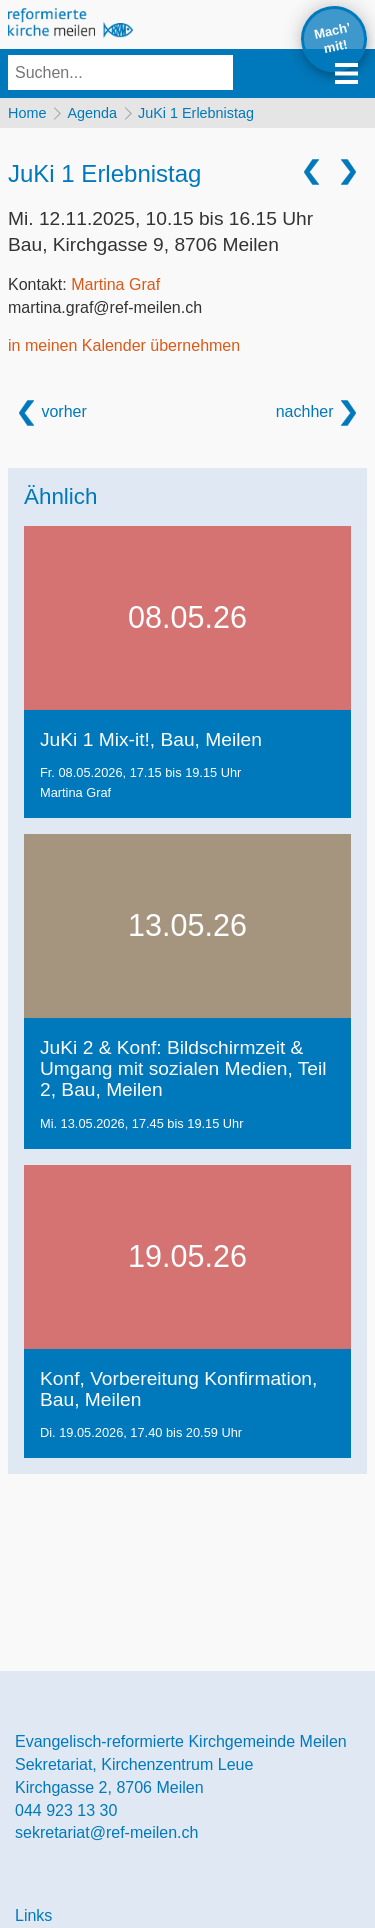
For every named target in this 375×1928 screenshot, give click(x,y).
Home (27, 113)
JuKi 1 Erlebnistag (196, 113)
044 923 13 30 (66, 1810)
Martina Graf (115, 284)
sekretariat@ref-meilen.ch (106, 1832)
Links (33, 1915)
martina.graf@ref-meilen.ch (105, 307)
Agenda (92, 113)
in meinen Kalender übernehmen (124, 345)
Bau (143, 244)
